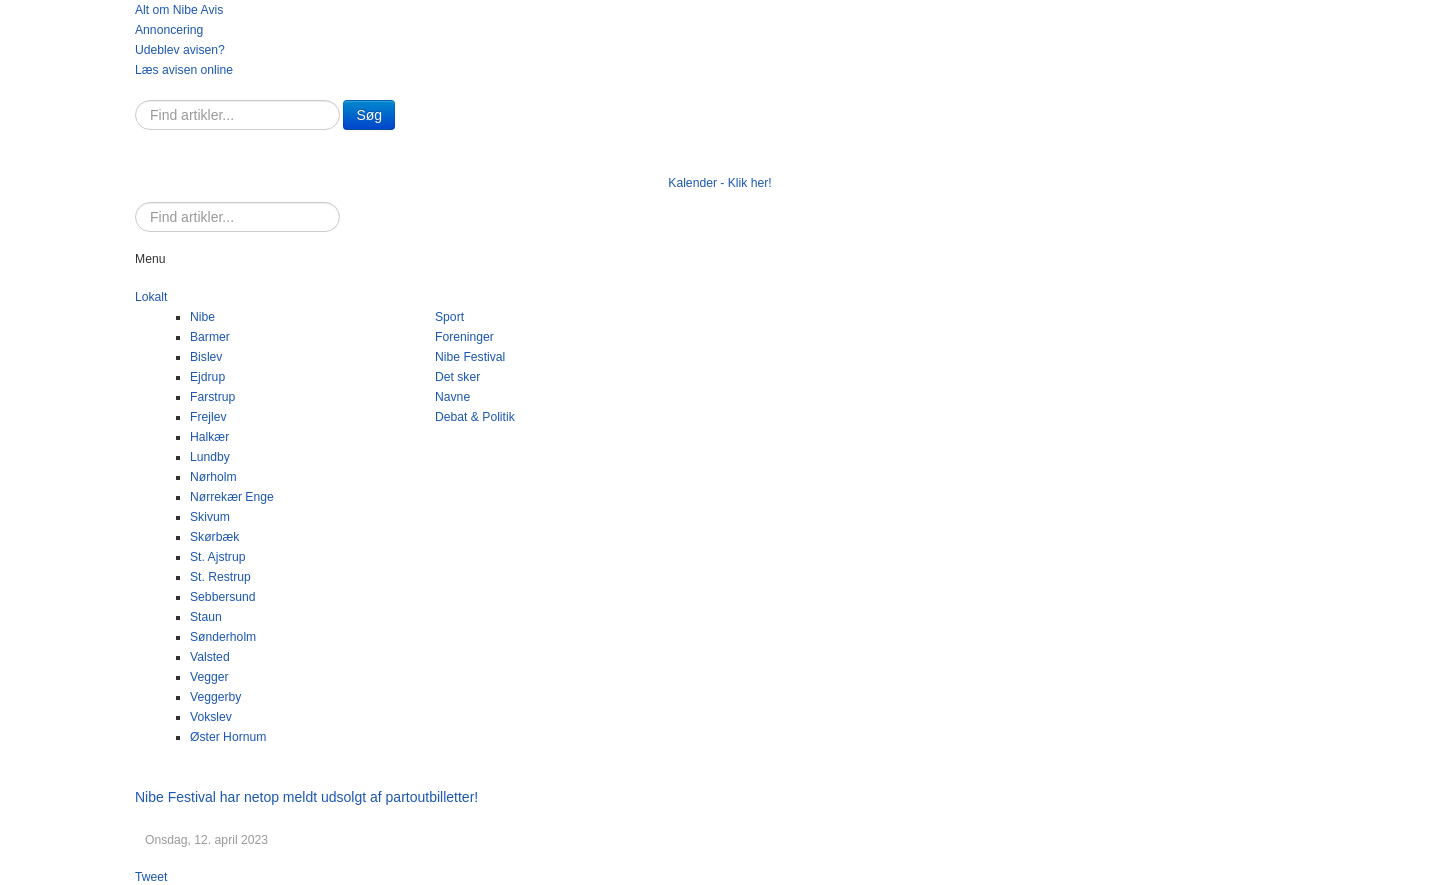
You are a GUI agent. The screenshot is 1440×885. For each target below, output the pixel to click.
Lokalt (151, 297)
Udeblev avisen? (180, 50)
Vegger (209, 677)
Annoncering (169, 30)
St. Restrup (220, 577)
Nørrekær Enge (232, 497)
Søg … (135, 100)
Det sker (457, 377)
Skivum (210, 517)
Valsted (210, 657)
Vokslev (211, 717)
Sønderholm (223, 637)
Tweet (151, 877)
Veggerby (215, 697)
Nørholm (213, 477)
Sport (449, 317)
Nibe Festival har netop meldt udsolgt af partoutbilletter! (306, 797)
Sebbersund (223, 597)
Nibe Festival (470, 357)
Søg (369, 115)
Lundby (210, 457)
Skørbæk (214, 537)
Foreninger (464, 337)
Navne (452, 397)
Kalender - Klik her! (719, 183)
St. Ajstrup (217, 557)
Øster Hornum (228, 737)
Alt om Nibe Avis (179, 10)
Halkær (209, 437)
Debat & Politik (475, 417)
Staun (206, 617)
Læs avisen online (184, 70)
